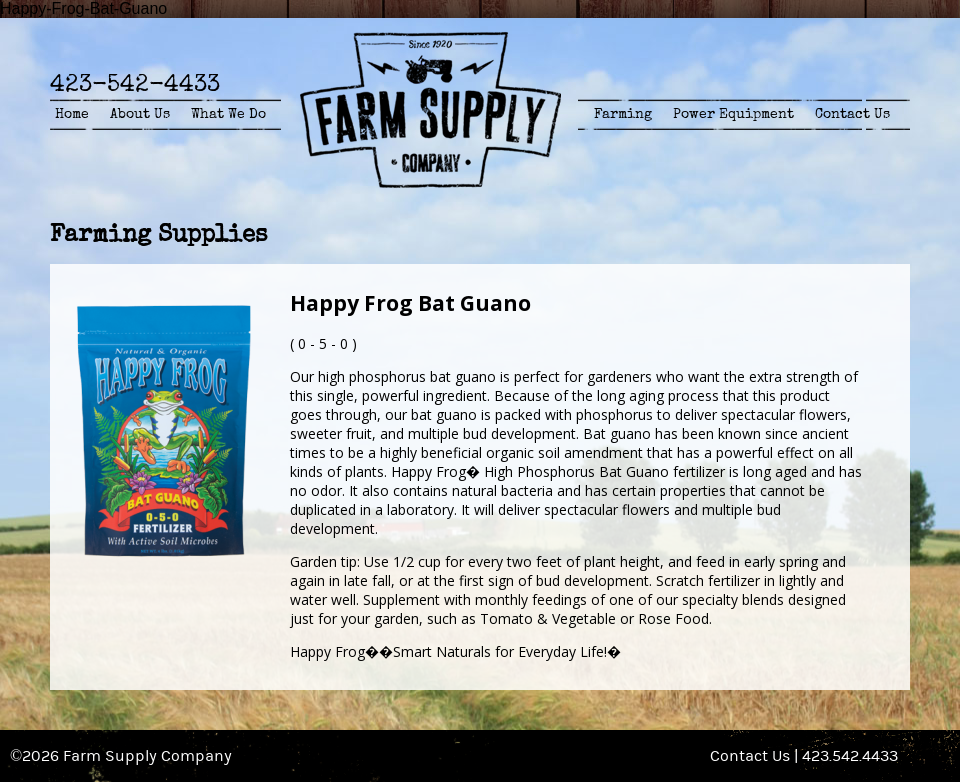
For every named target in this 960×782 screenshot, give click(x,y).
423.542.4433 (850, 756)
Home (72, 114)
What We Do (228, 114)
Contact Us (852, 114)
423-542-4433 (135, 83)
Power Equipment (733, 114)
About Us (140, 114)
